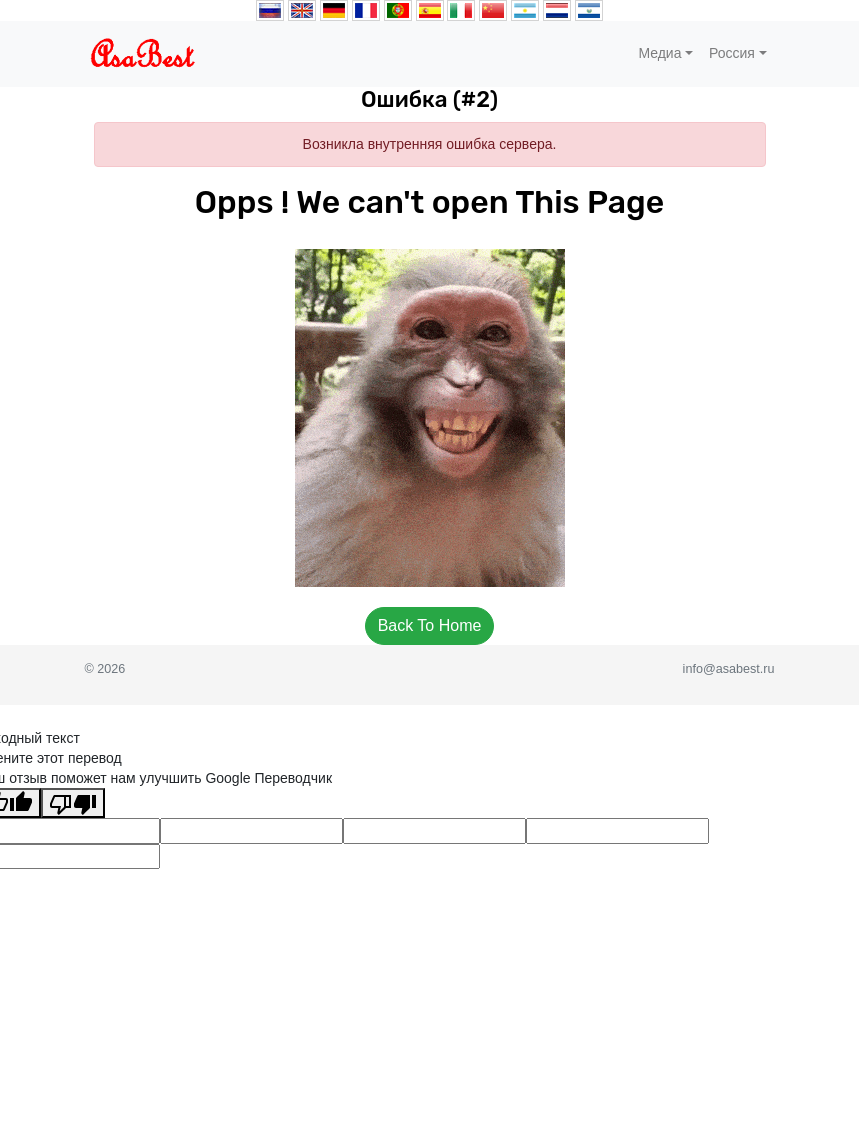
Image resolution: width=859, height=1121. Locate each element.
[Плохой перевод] (73, 803)
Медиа (659, 53)
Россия (732, 53)
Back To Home (430, 625)
